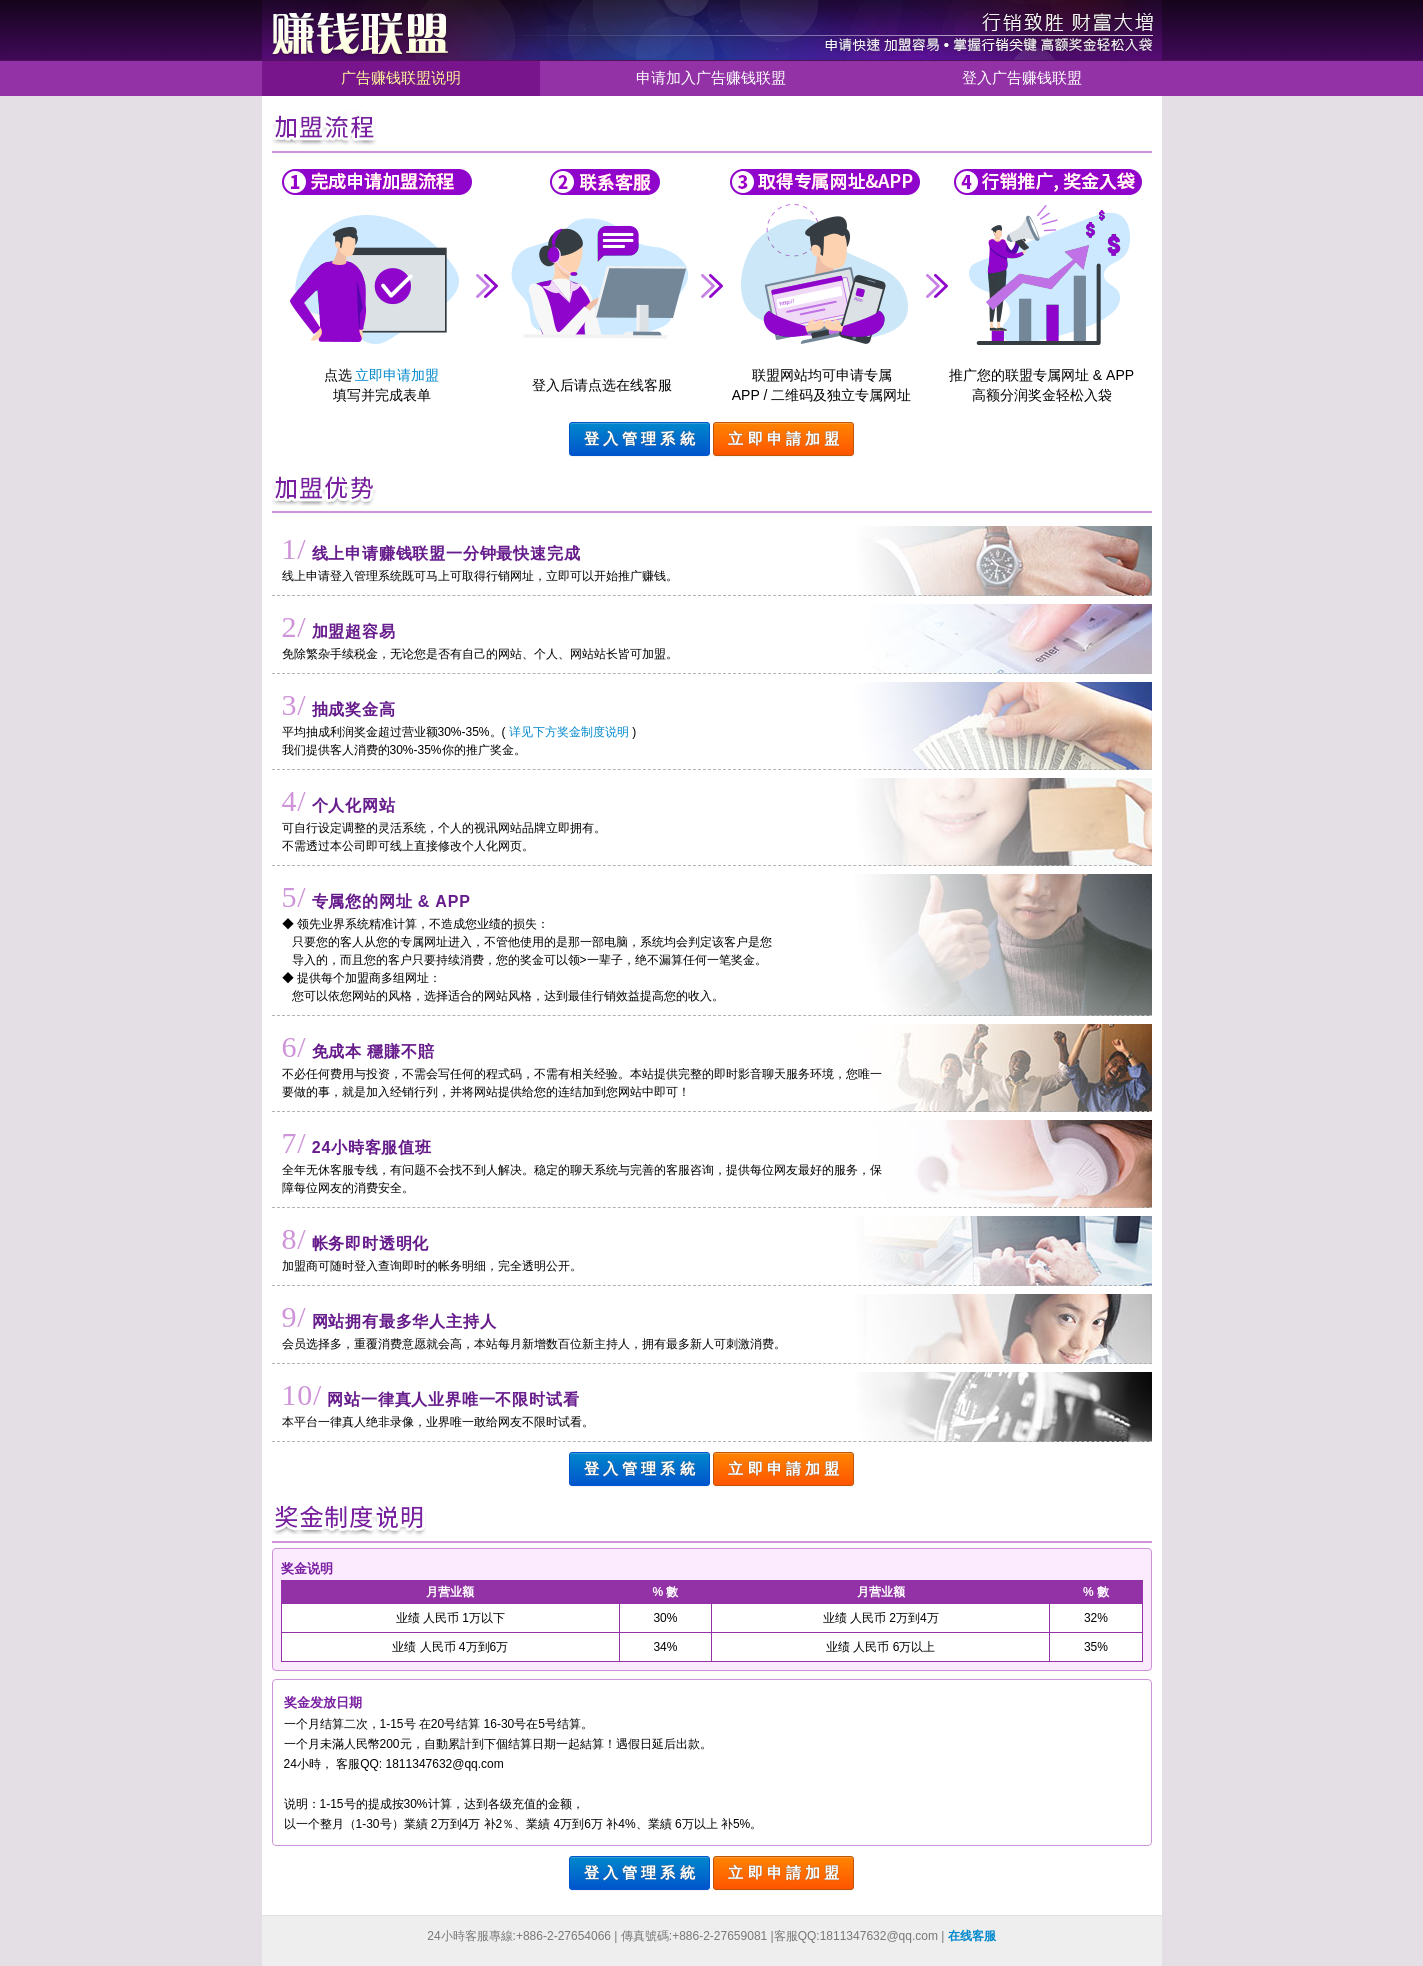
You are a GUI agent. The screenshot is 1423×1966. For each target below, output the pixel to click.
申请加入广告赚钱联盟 (711, 77)
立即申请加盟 (397, 375)
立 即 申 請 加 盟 (783, 438)
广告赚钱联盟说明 (401, 77)
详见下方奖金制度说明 (569, 732)
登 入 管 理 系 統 (639, 438)
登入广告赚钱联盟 (1022, 77)
